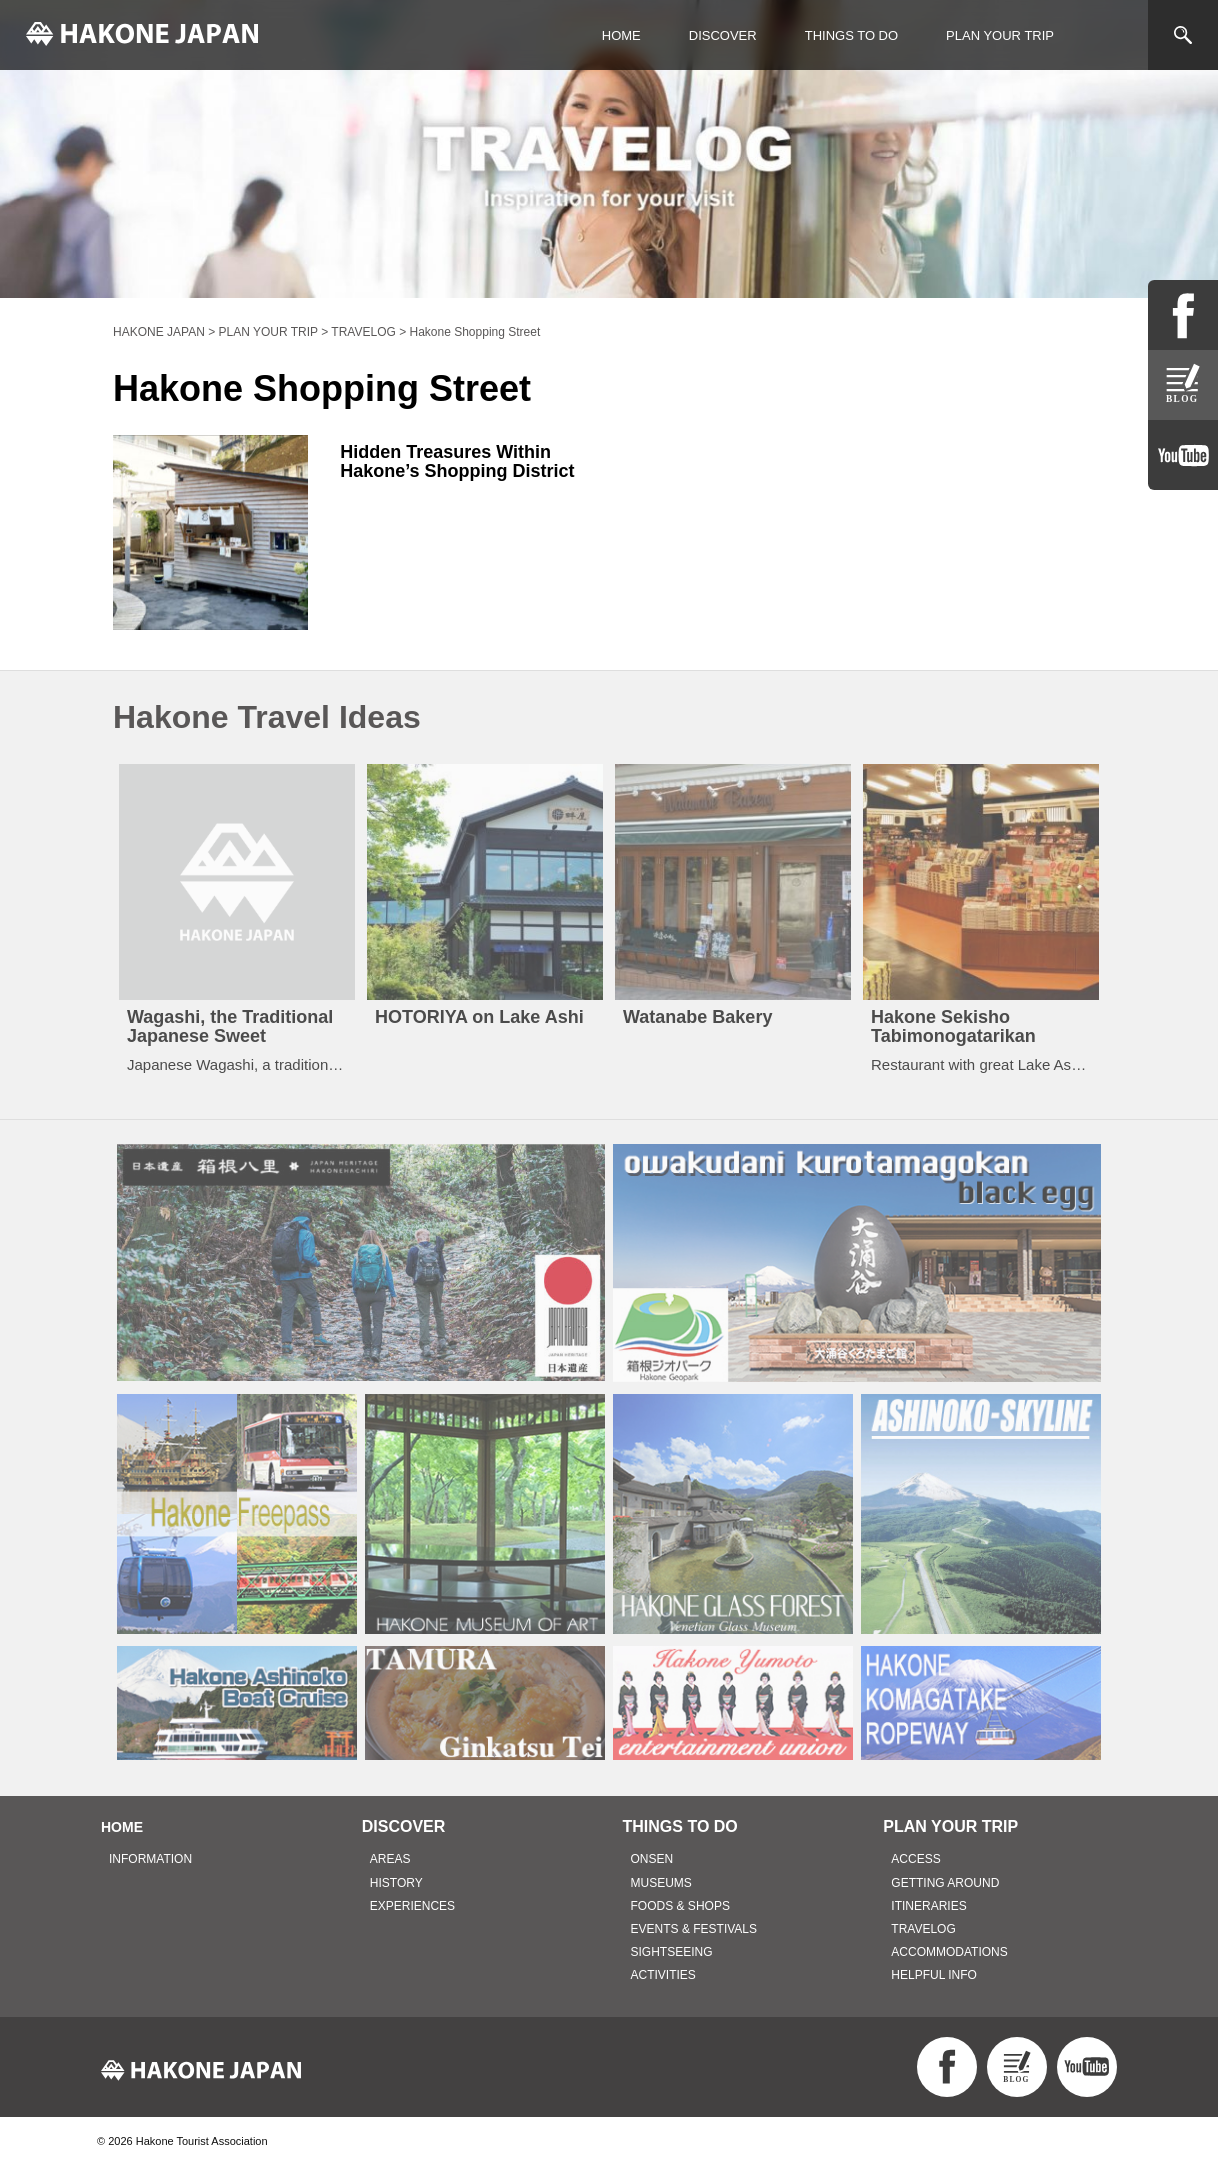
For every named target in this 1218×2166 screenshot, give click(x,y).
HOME (621, 35)
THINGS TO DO (851, 35)
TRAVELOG (923, 1929)
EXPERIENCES (412, 1906)
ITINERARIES (928, 1906)
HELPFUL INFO (934, 1975)
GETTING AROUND (945, 1883)
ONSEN (652, 1859)
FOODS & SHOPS (680, 1906)
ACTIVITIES (663, 1975)
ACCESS (915, 1859)
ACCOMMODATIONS (949, 1952)
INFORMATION (150, 1859)
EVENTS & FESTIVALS (694, 1929)
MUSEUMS (661, 1883)
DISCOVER (723, 35)
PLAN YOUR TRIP (1000, 35)
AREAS (390, 1859)
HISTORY (396, 1883)
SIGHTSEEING (672, 1952)
